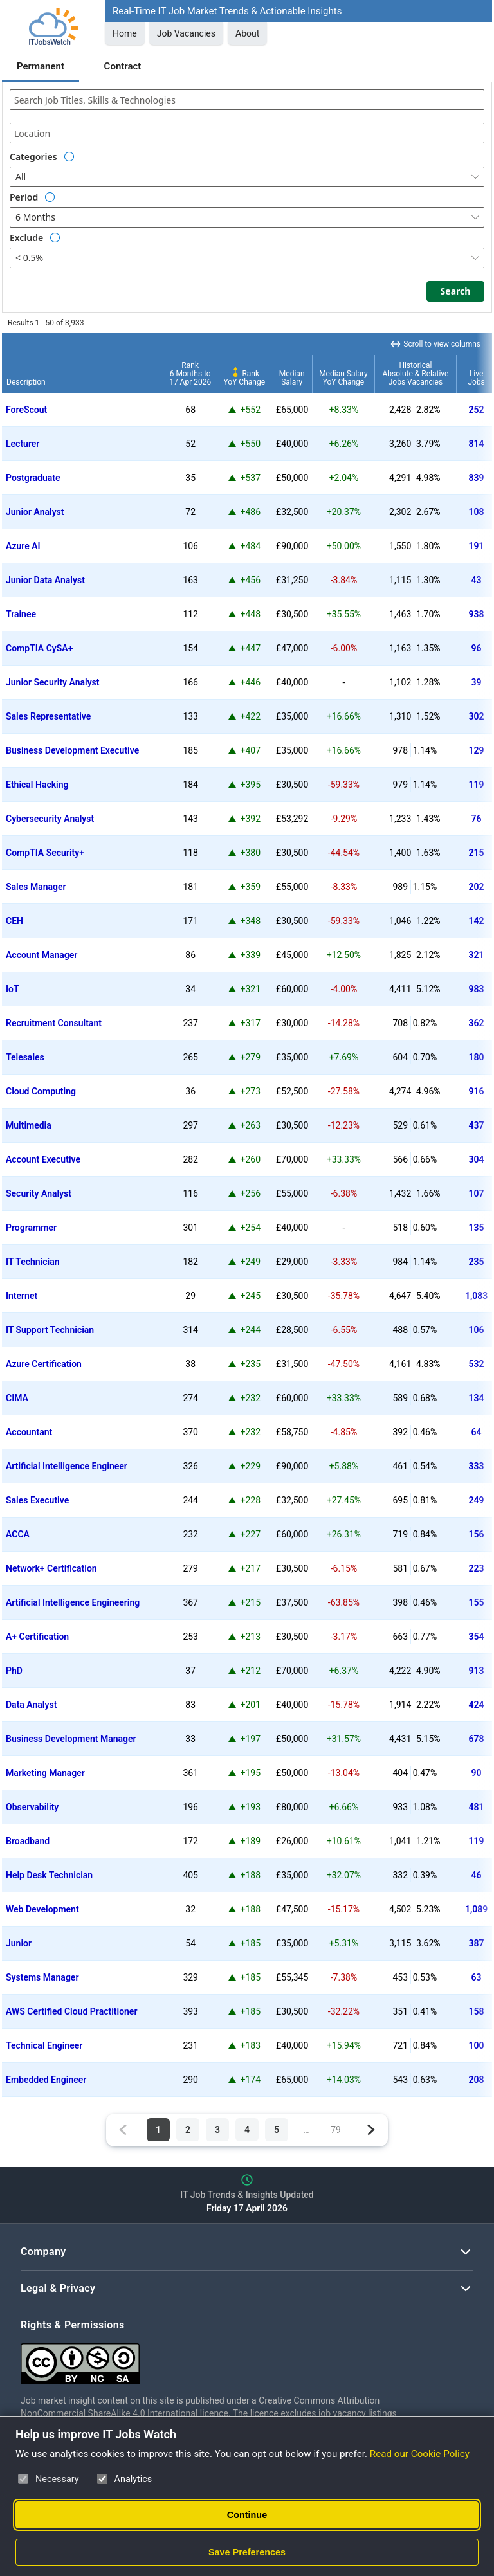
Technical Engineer (44, 2045)
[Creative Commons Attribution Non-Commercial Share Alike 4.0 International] (214, 2359)
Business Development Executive (72, 750)
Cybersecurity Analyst (50, 818)
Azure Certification (44, 1364)
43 (476, 580)
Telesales (25, 1057)
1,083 (476, 1296)
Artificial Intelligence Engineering (73, 1602)
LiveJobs (476, 377)
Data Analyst (31, 1705)
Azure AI (23, 546)
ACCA (18, 1534)
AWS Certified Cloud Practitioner (71, 2011)
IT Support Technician (50, 1330)
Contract (123, 66)
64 (476, 1432)
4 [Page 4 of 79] (247, 2130)
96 (476, 648)
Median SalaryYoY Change (343, 377)
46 (476, 1875)
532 (476, 1364)
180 (476, 1057)
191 (476, 546)
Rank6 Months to (190, 373)
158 (476, 2011)
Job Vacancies (186, 33)
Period (24, 197)
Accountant (29, 1432)
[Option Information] (69, 157)
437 (476, 1125)
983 (476, 989)
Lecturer (22, 444)
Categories (33, 156)
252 (476, 409)
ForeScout (26, 409)
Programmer (31, 1227)
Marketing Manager (45, 1773)
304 (476, 1159)
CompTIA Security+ (45, 853)
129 (476, 750)
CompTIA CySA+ (39, 648)
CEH (14, 921)
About (247, 33)
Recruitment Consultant (54, 1023)
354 (476, 1636)
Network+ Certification (51, 1568)
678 (476, 1739)
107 (476, 1193)
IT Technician (33, 1261)
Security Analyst (38, 1193)
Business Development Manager (71, 1739)
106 (476, 1330)
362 (476, 1023)
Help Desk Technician (49, 1875)
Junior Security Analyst (53, 682)
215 (476, 853)
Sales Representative (48, 716)
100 (476, 2045)
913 (476, 1670)
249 (476, 1500)
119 (476, 784)
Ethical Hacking (37, 784)
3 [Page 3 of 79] (217, 2130)
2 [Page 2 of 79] (187, 2130)
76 (476, 818)
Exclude (26, 237)
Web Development (42, 1909)
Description (26, 381)
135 (476, 1227)
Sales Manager (36, 887)
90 (476, 1773)
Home (125, 33)
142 (476, 921)
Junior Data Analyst (45, 580)
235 (476, 1261)
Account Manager (41, 955)
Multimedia (28, 1125)
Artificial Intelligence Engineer (66, 1466)
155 (476, 1602)
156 (476, 1534)
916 (476, 1091)
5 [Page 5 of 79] (276, 2130)
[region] (247, 1215)
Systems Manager (42, 1977)
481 (476, 1807)
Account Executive (43, 1159)
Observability (32, 1807)
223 (476, 1568)
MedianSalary (292, 377)
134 (476, 1398)
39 (476, 682)
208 (476, 2079)
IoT (12, 989)
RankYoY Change (245, 377)
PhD (14, 1670)
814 (476, 444)
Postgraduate (33, 478)
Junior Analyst (35, 512)
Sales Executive (37, 1500)
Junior (19, 1943)
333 (476, 1466)
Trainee (21, 614)
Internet (21, 1296)
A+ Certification (37, 1636)
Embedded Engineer (46, 2079)
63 (476, 1977)
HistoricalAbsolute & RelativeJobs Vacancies (415, 373)
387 (476, 1943)
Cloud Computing (41, 1091)
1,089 (476, 1909)
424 (476, 1705)
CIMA (17, 1398)
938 (476, 614)
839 (476, 478)
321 (476, 955)
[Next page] (370, 2129)
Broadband (28, 1841)
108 (476, 512)
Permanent (40, 66)
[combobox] (247, 99)
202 (476, 887)
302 (476, 716)
